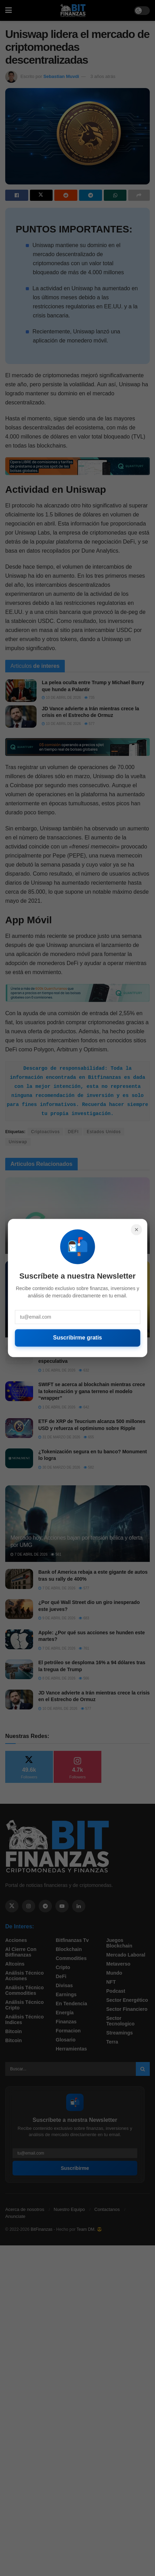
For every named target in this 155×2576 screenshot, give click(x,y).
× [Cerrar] (136, 1229)
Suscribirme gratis (77, 1338)
